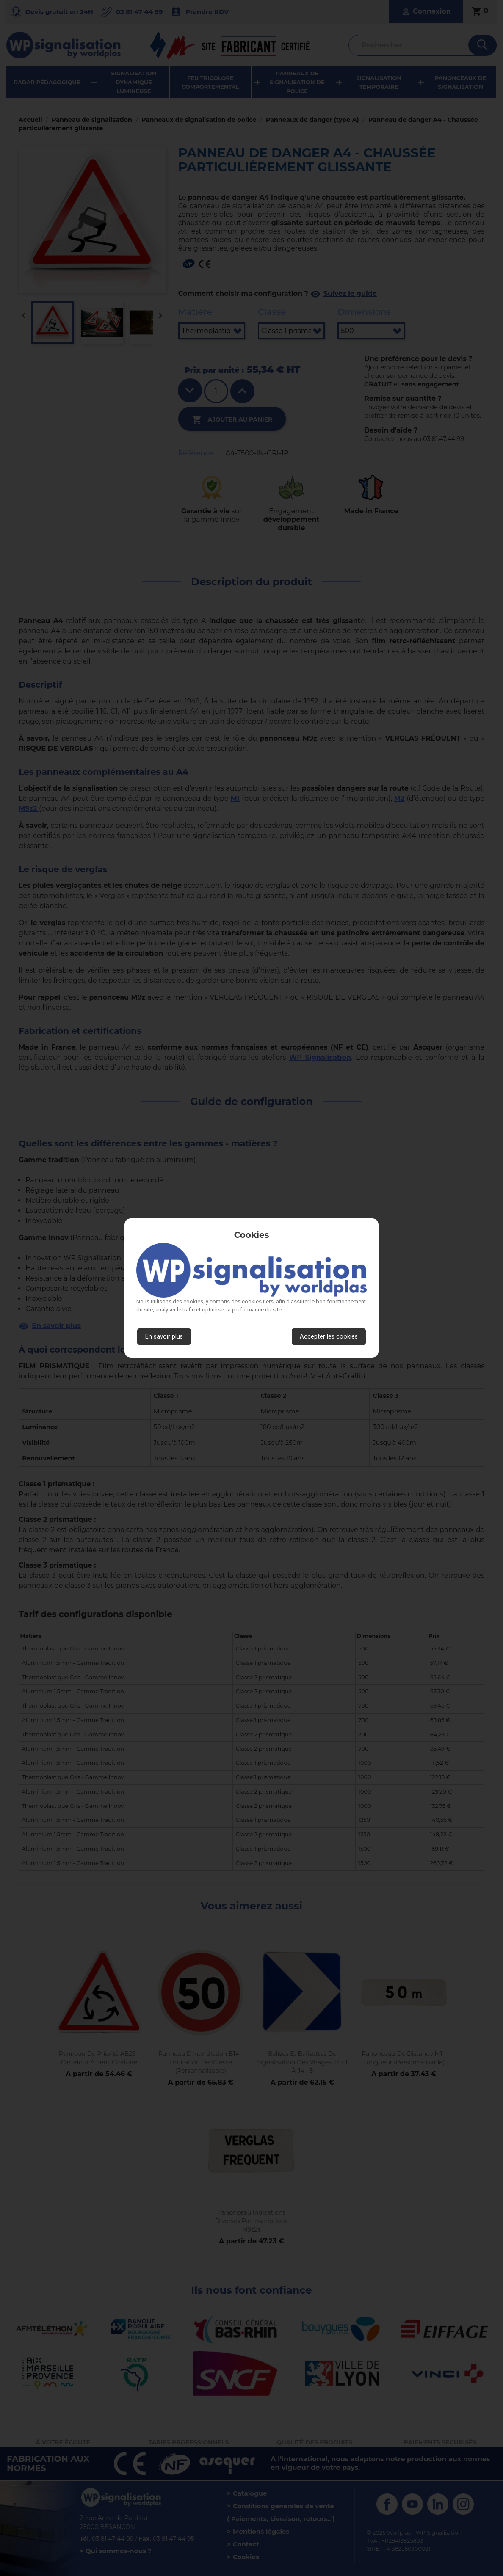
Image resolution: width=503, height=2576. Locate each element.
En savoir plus (164, 1336)
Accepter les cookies (329, 1336)
